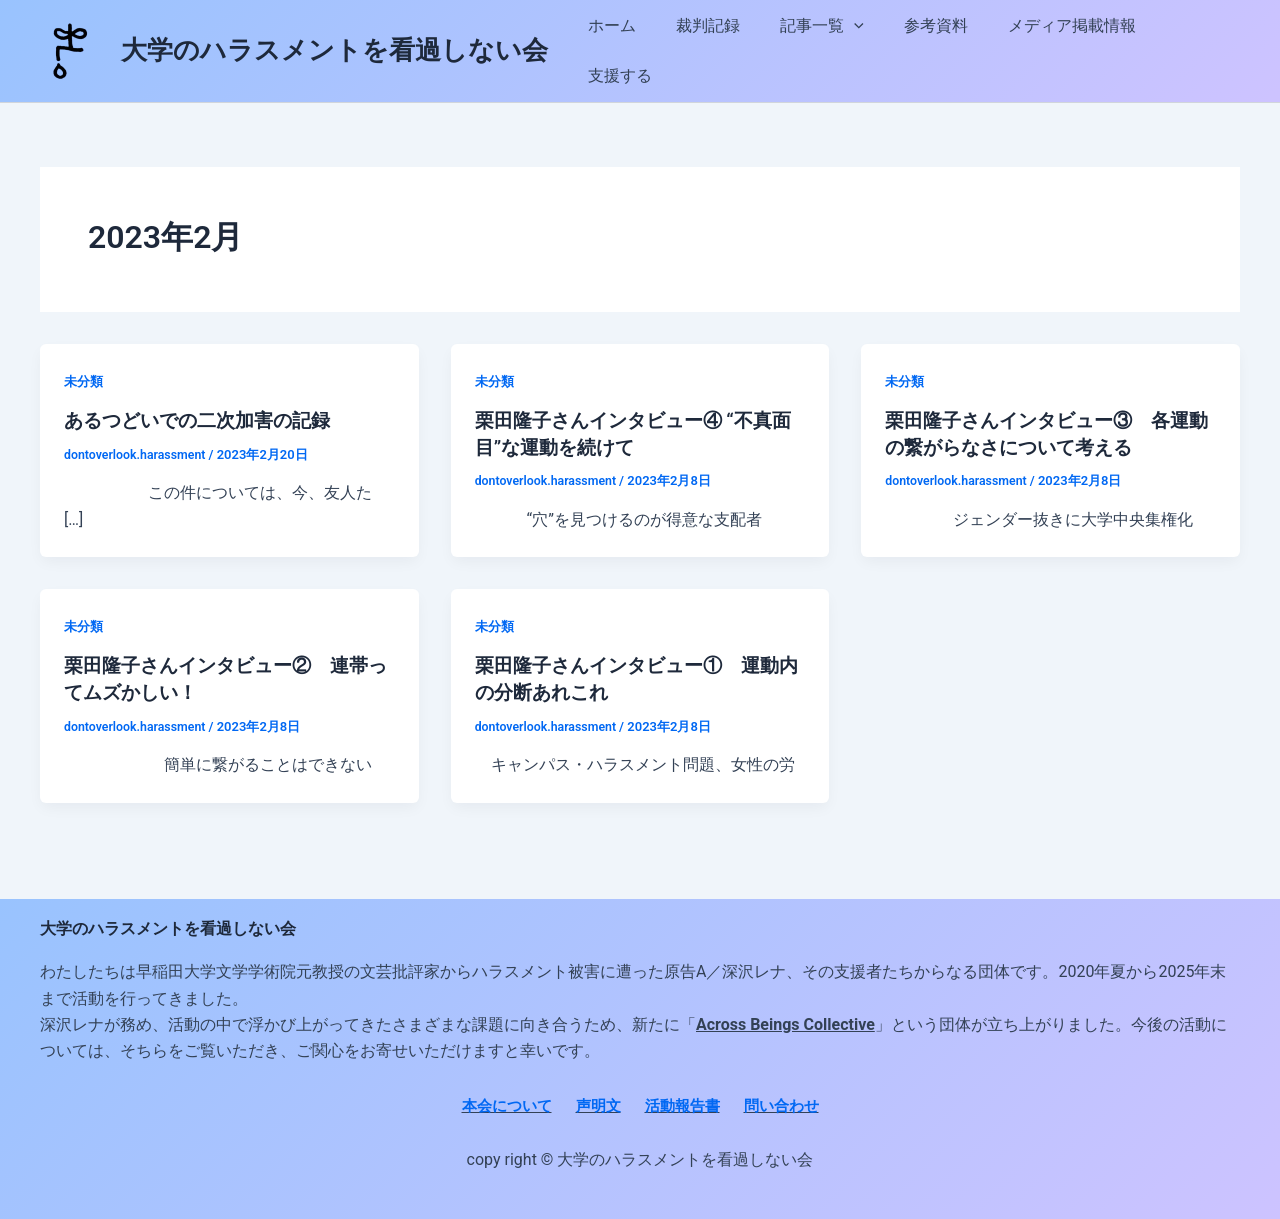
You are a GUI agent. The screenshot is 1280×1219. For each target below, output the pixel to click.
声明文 (596, 1103)
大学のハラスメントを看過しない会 (334, 50)
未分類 (85, 381)
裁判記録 (729, 50)
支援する (1197, 50)
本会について (500, 1103)
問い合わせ (788, 1103)
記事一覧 (835, 51)
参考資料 (941, 50)
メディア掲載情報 (1069, 50)
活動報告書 (684, 1103)
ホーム (641, 50)
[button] (867, 51)
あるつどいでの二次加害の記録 (204, 420)
